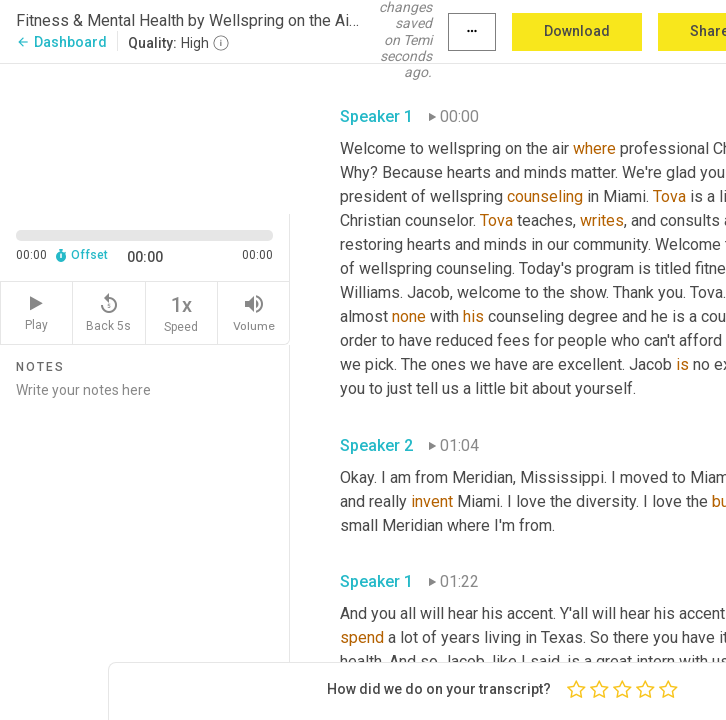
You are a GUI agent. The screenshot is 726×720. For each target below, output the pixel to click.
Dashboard (61, 42)
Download (577, 31)
